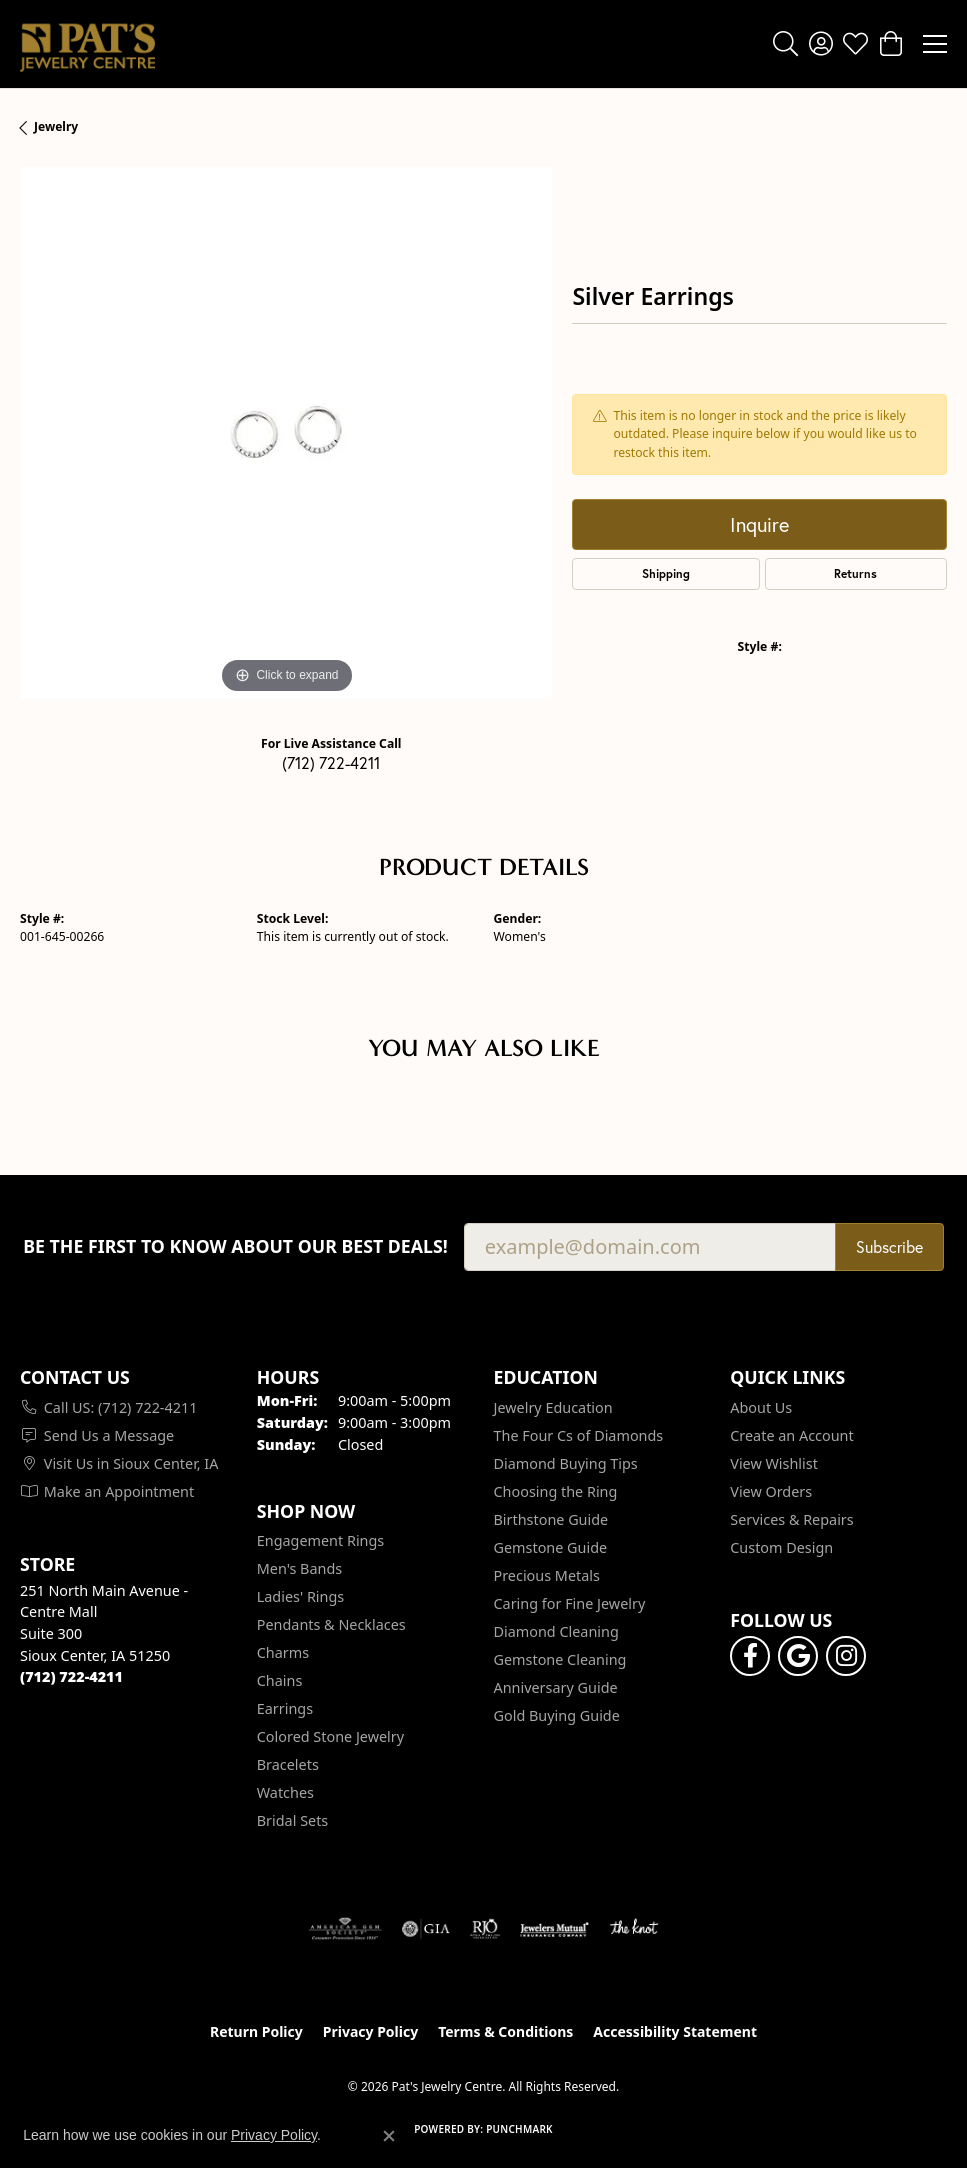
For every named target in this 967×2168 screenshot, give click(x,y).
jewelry (56, 126)
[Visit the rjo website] (485, 1929)
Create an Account (791, 1435)
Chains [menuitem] (280, 1680)
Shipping (666, 573)
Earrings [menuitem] (285, 1708)
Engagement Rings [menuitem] (321, 1540)
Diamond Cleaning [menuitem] (556, 1631)
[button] (785, 44)
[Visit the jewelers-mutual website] (554, 1929)
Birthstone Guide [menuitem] (551, 1519)
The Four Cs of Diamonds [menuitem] (579, 1435)
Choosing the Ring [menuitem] (556, 1491)
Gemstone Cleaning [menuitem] (560, 1659)
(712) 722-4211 (331, 763)
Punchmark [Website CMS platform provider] (519, 2129)
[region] (286, 433)
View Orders (771, 1491)
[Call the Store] (71, 1676)
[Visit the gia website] (426, 1929)
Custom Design (781, 1547)
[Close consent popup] (389, 2136)
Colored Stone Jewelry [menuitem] (330, 1736)
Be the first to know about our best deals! (235, 1246)
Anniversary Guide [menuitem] (556, 1687)
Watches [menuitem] (285, 1792)
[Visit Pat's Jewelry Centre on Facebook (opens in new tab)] (750, 1656)
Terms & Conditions (505, 2031)
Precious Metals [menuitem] (547, 1575)
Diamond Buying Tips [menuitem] (566, 1463)
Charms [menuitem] (283, 1652)
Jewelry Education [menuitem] (553, 1407)
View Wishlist (774, 1463)
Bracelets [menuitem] (288, 1764)
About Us (761, 1407)
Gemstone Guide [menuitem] (551, 1547)
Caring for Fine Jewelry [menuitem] (570, 1603)
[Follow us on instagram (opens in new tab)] (846, 1656)
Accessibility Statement (675, 2031)
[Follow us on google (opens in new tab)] (798, 1656)
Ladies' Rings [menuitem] (300, 1596)
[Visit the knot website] (633, 1929)
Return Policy (256, 2031)
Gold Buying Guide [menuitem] (557, 1715)
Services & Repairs (791, 1519)
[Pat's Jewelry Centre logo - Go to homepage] (87, 44)
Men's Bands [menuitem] (299, 1568)
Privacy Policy (370, 2031)
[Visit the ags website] (345, 1929)
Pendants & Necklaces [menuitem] (331, 1624)
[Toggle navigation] (935, 44)
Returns (855, 573)
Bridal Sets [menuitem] (293, 1820)
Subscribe (889, 1247)
